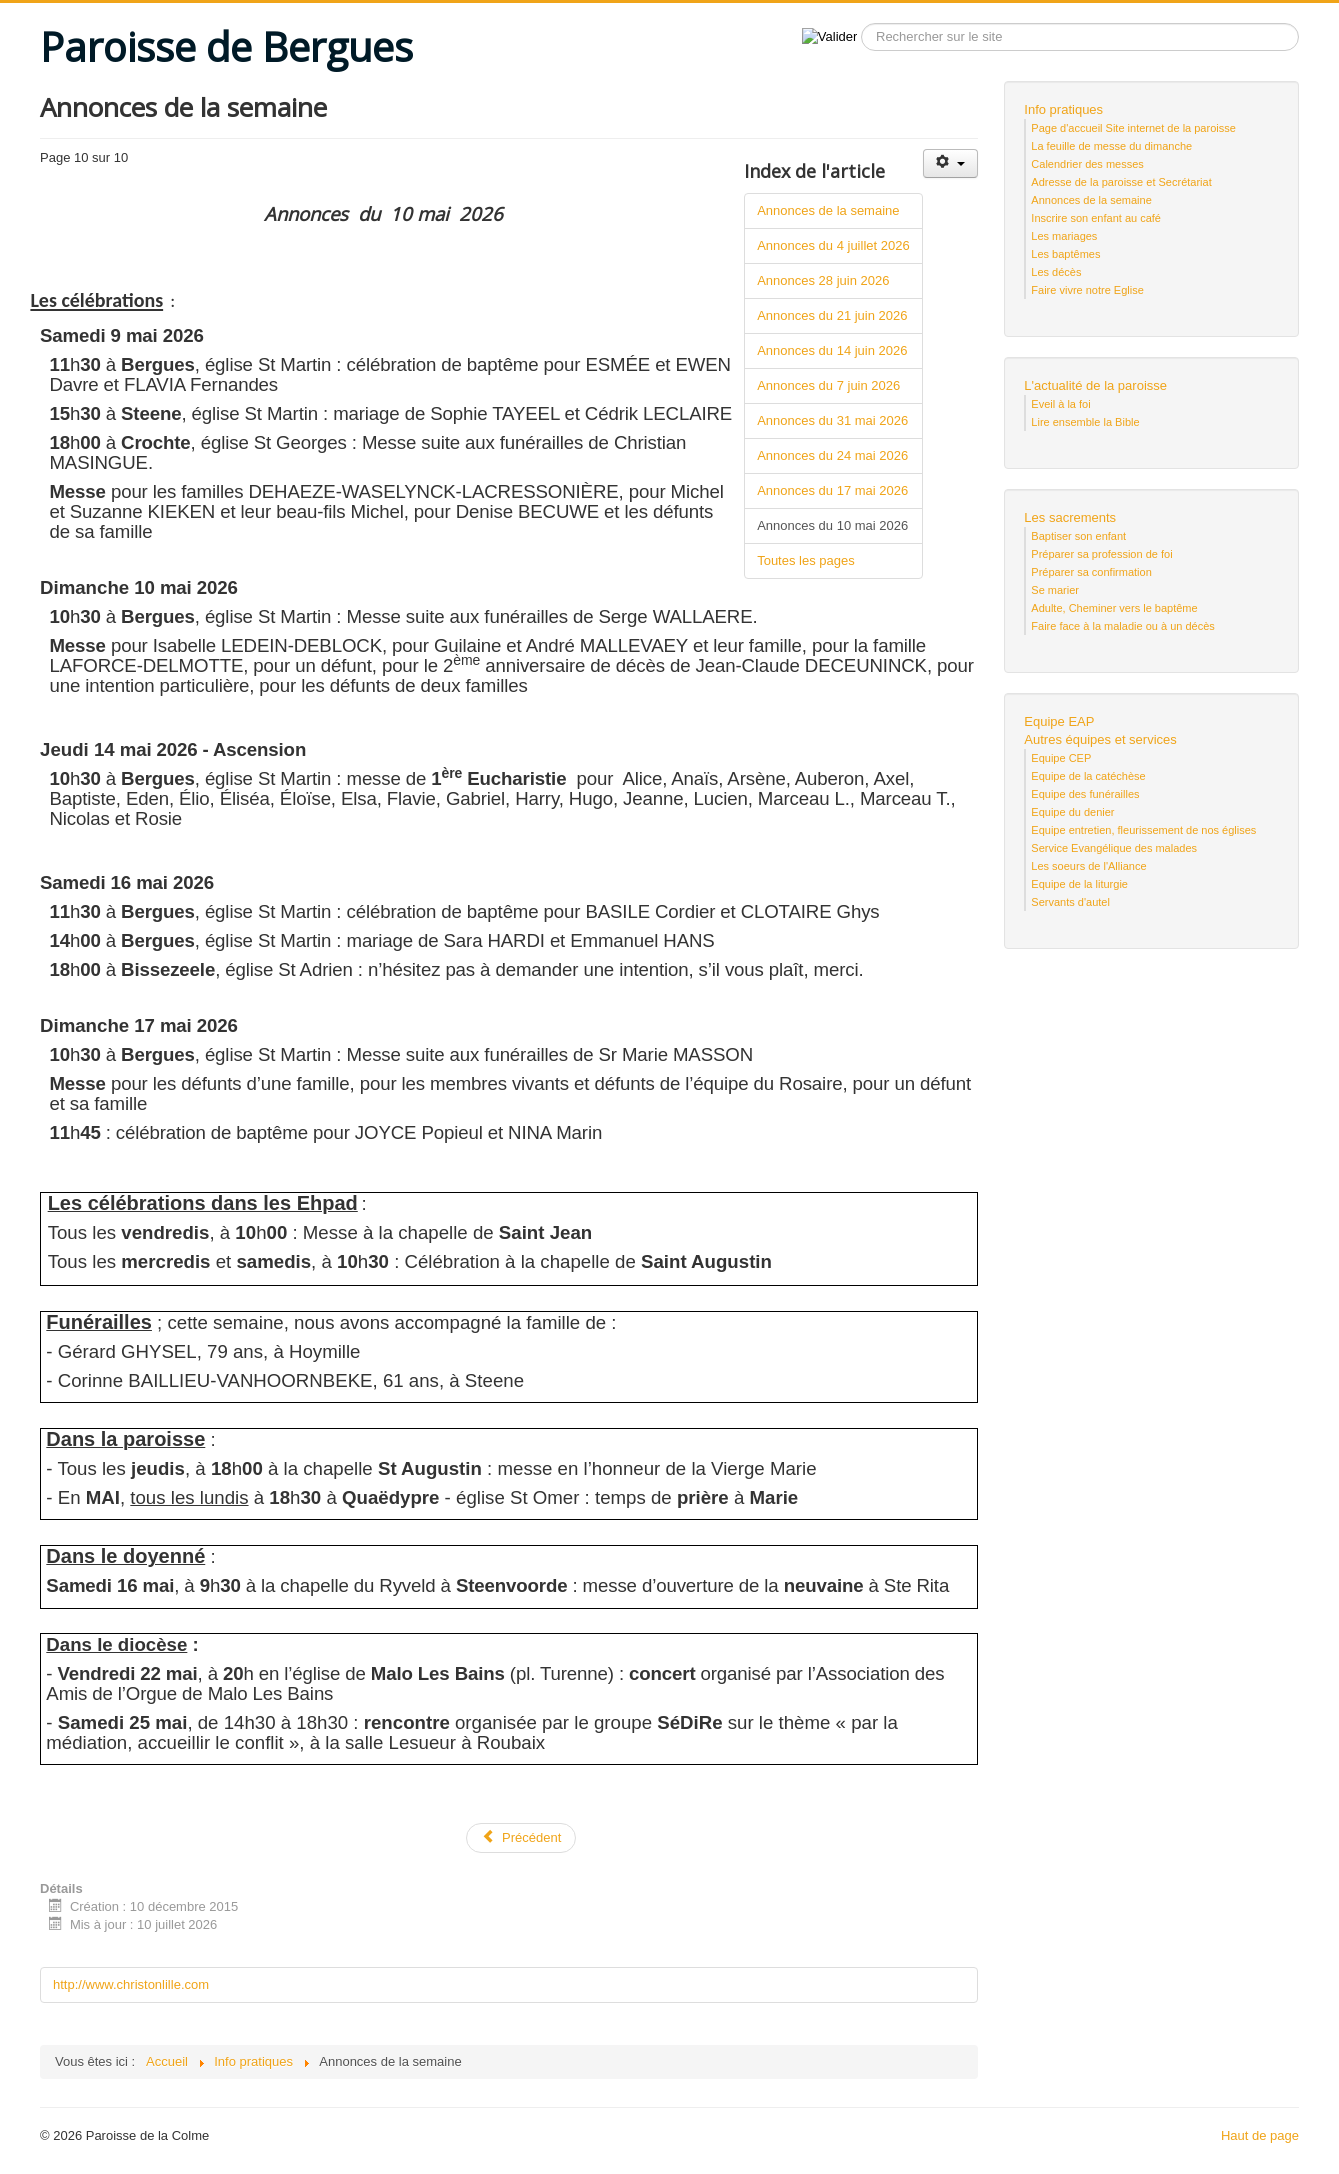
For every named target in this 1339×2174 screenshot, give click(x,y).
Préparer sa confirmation (1091, 572)
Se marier (1055, 590)
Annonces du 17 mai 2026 (832, 490)
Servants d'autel (1070, 902)
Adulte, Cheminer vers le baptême (1114, 608)
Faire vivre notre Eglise (1087, 290)
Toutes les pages (806, 560)
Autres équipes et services (1100, 739)
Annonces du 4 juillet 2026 (833, 245)
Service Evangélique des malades (1114, 848)
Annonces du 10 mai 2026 (832, 525)
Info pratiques (1063, 109)
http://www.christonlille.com (131, 1984)
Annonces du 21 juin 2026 (832, 315)
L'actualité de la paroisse (1095, 385)
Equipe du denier (1072, 812)
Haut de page (1260, 2135)
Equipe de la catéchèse (1088, 776)
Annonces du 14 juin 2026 (832, 350)
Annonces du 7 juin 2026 (828, 385)
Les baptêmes (1065, 254)
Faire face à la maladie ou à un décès (1122, 626)
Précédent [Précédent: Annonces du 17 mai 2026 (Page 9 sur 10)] (521, 1837)
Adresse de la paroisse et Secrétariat (1121, 182)
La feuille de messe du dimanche (1111, 146)
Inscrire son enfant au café (1096, 218)
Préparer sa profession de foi (1101, 554)
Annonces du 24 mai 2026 (832, 455)
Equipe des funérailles (1085, 794)
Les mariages (1064, 236)
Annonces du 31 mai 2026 (832, 420)
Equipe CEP (1061, 758)
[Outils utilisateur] (950, 163)
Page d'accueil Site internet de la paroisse (1133, 128)
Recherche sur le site (857, 23)
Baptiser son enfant (1078, 536)
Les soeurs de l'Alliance (1088, 866)
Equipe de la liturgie (1079, 884)
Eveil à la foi (1060, 404)
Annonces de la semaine (828, 210)
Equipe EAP (1059, 721)
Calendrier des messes (1087, 164)
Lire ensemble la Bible (1085, 422)
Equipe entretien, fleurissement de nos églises (1143, 830)
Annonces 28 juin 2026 (823, 280)
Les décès (1056, 272)
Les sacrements (1070, 517)
